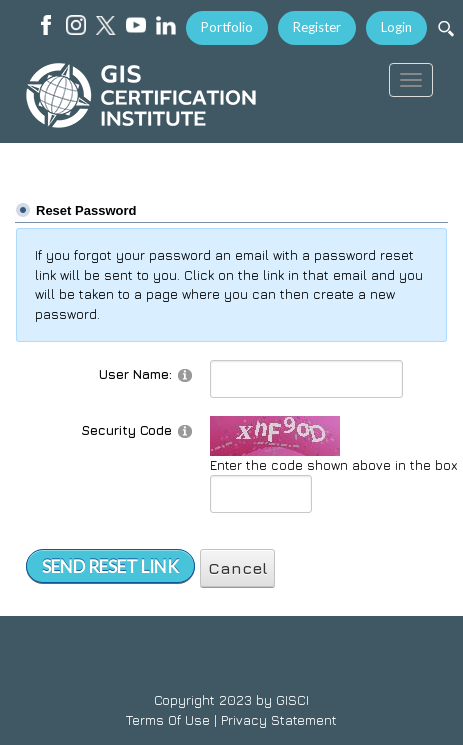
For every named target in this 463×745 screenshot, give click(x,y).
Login (396, 27)
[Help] (185, 374)
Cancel (238, 568)
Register (317, 27)
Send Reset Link (110, 566)
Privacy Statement (279, 720)
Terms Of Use (168, 720)
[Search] (445, 28)
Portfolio (227, 27)
